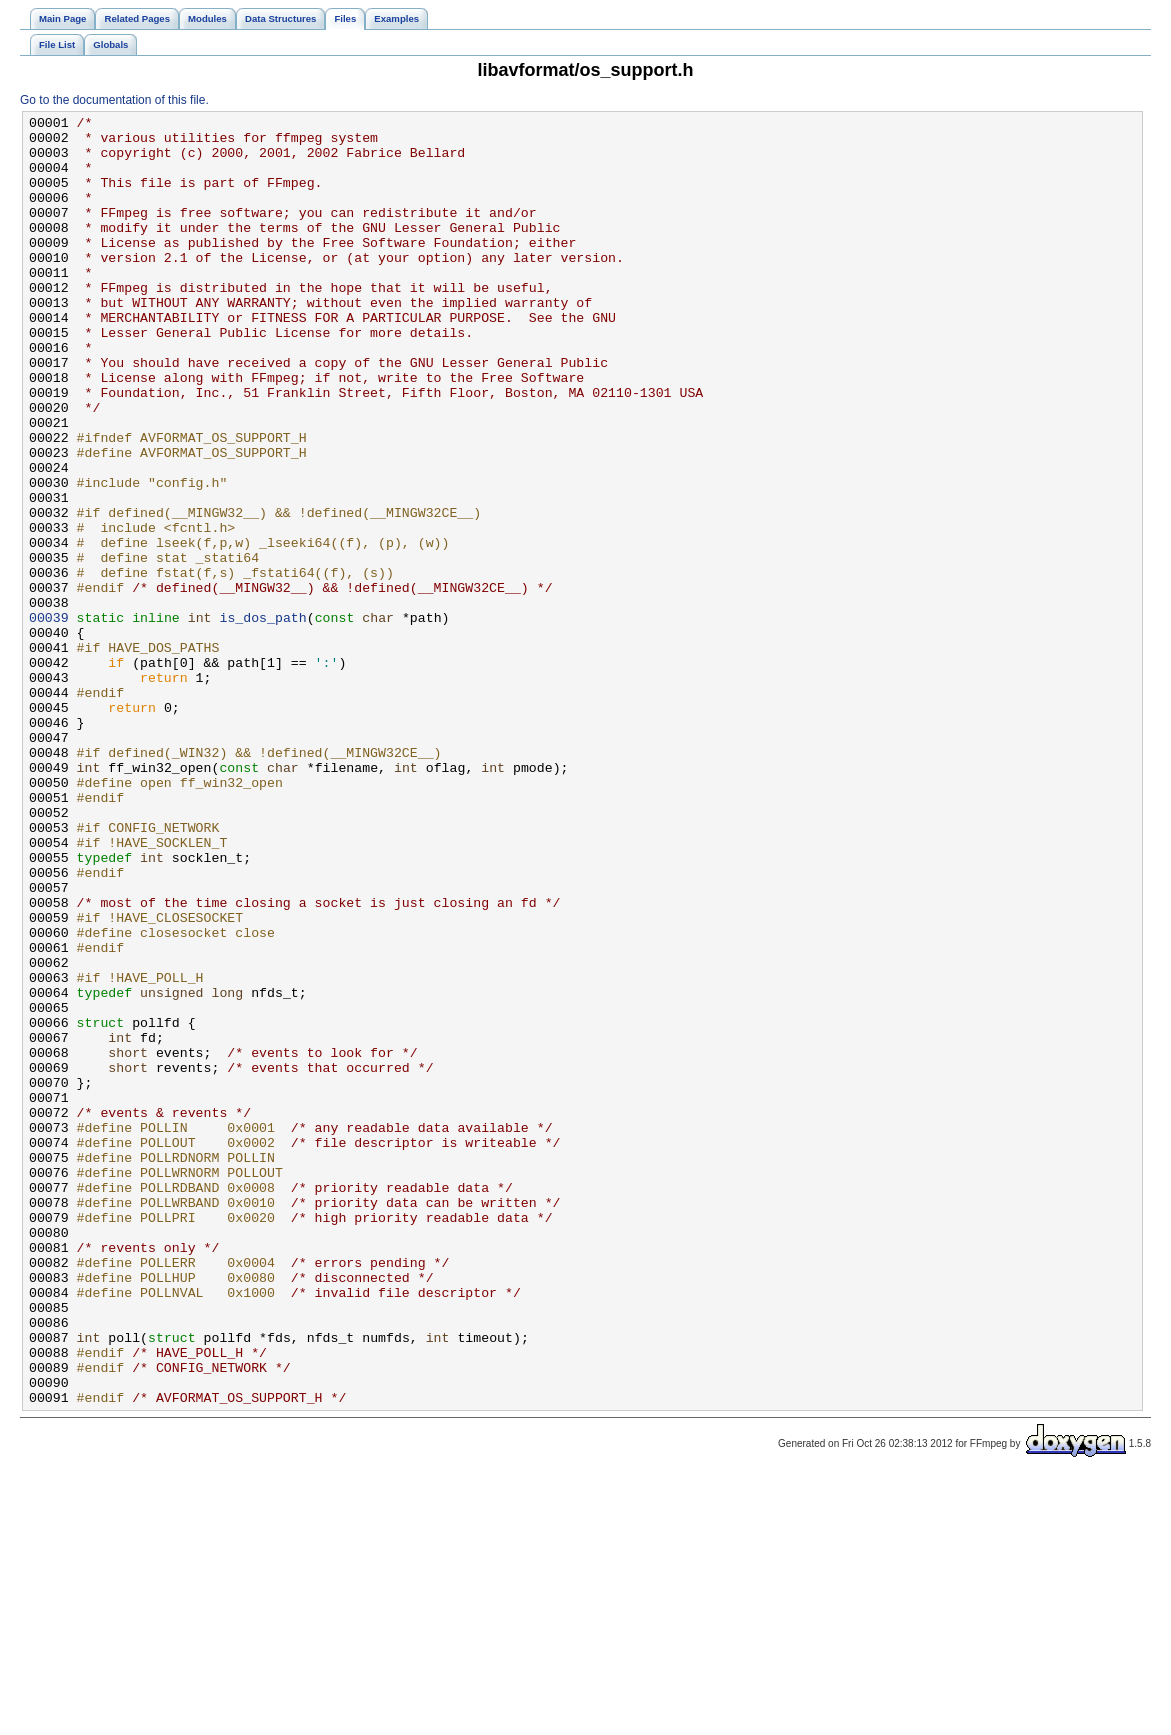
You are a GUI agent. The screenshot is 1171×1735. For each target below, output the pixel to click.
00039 (49, 719)
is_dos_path (262, 719)
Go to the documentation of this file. (114, 100)
